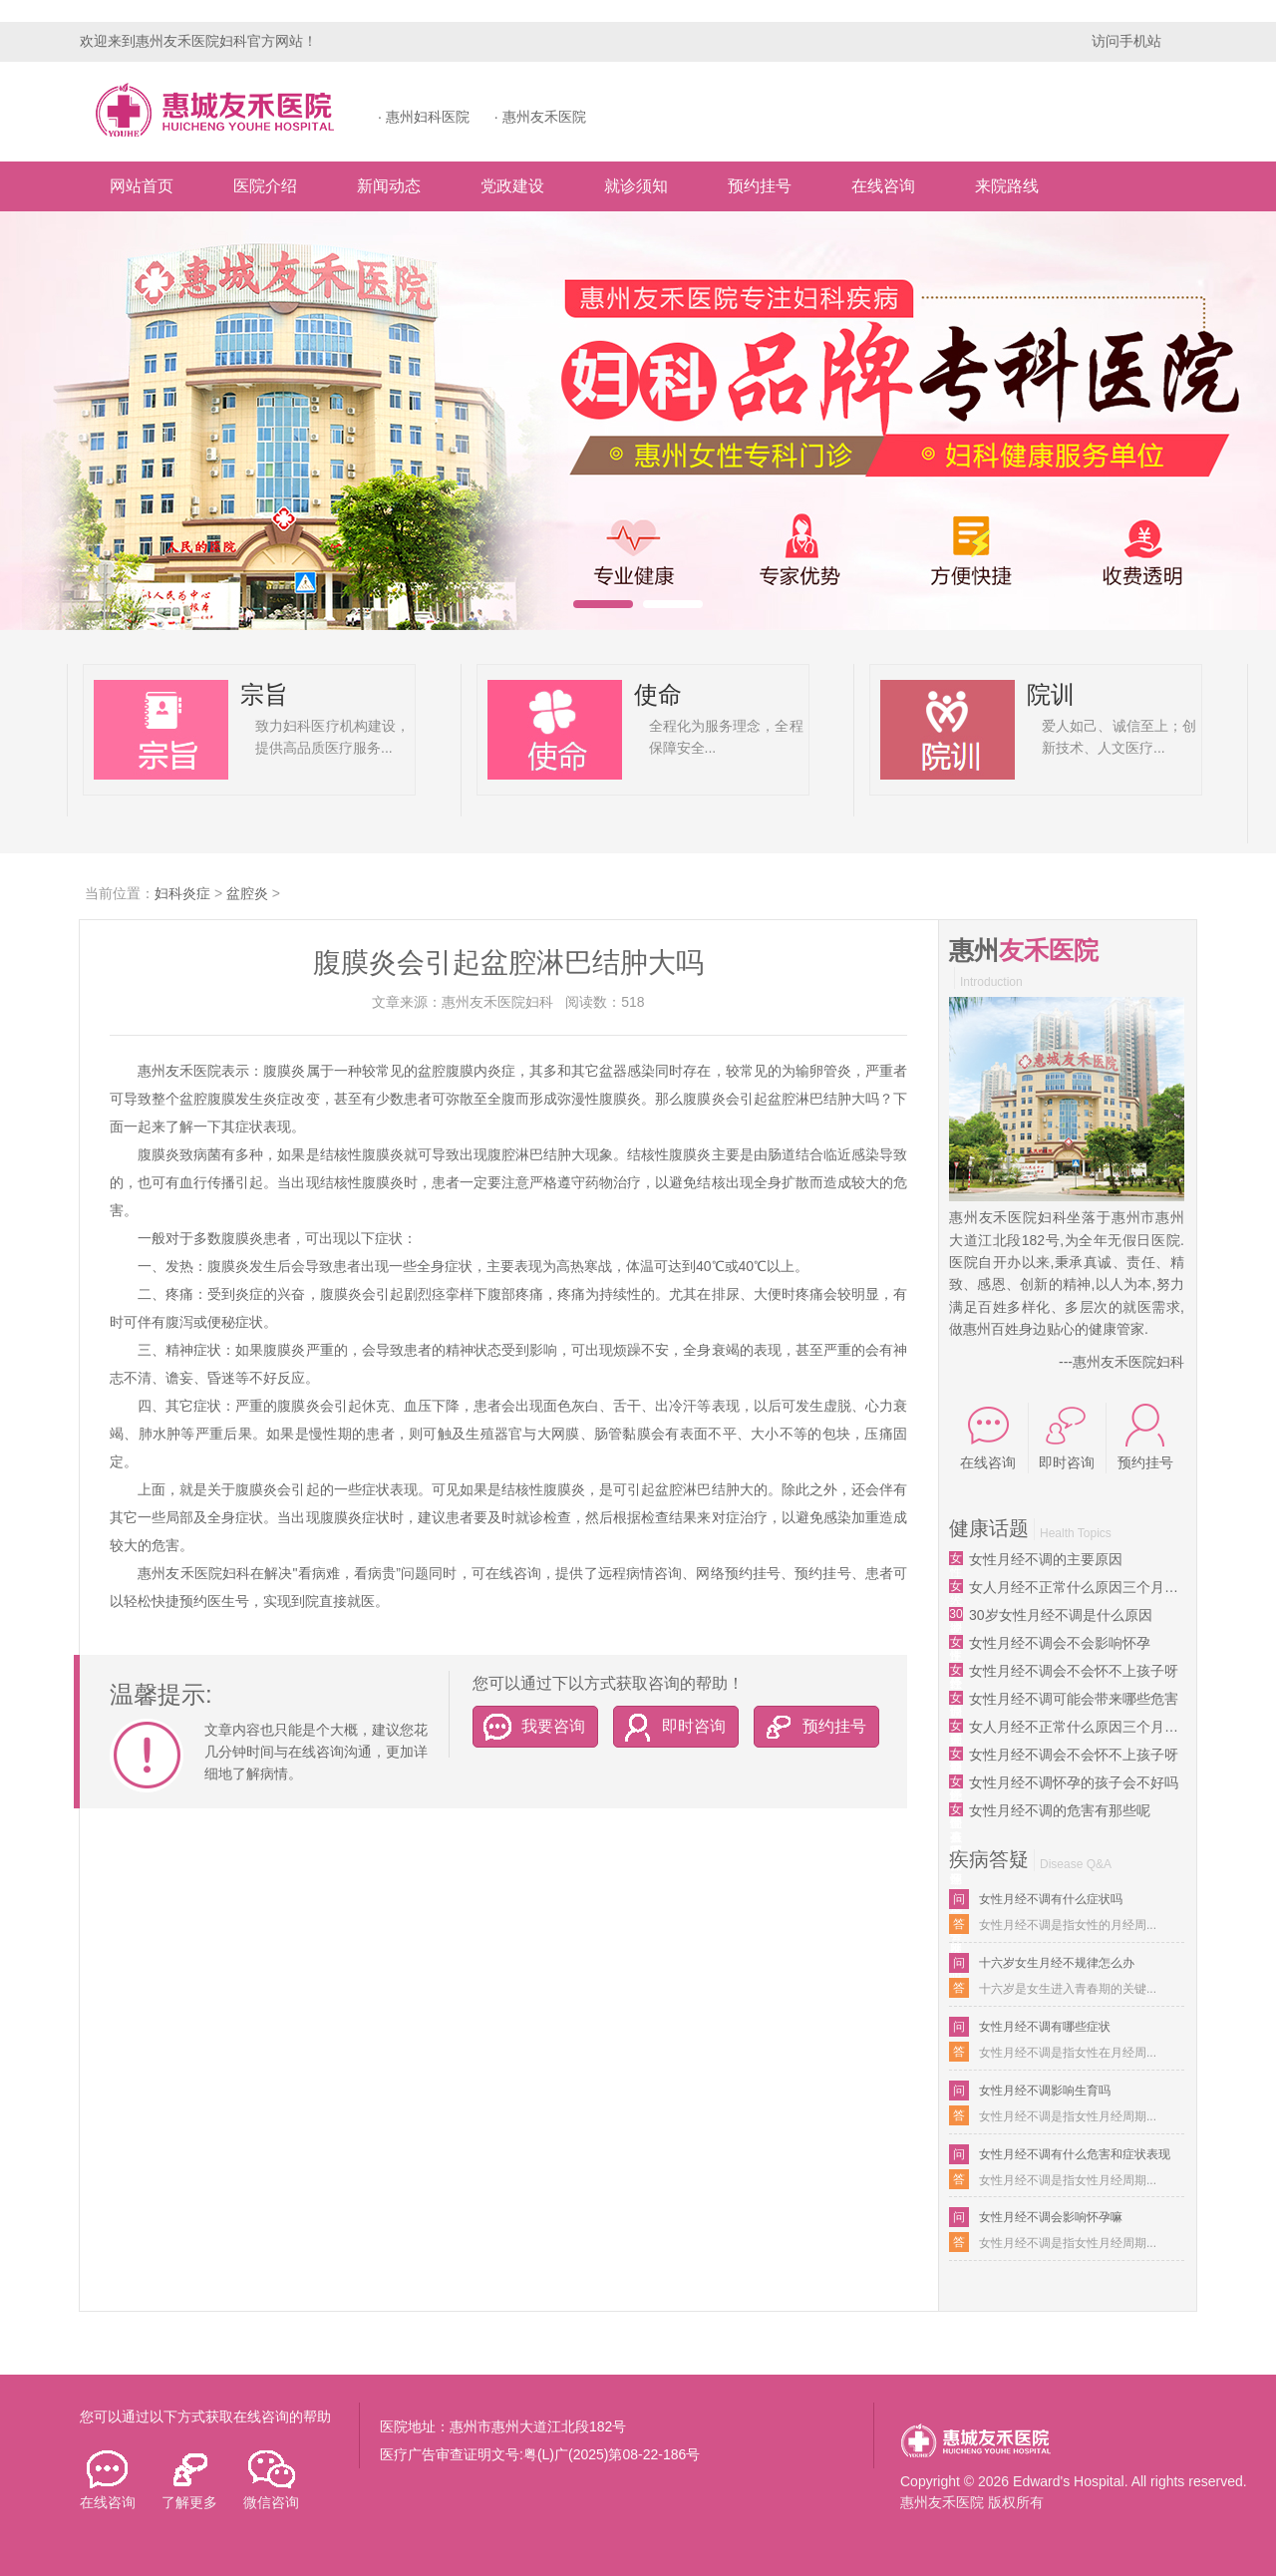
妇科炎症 (182, 893)
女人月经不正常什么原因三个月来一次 (1076, 1587)
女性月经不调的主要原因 (1045, 1559)
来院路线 (1007, 185)
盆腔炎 (247, 893)
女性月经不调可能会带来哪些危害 (1073, 1699)
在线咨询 (883, 185)
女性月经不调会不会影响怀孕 (1059, 1643)
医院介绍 (265, 185)
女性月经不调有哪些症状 (1045, 2027)
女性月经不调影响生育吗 (1045, 2090)
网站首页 (141, 185)
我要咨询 (529, 1726)
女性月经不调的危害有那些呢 (1059, 1810)
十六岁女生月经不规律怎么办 (1056, 1963)
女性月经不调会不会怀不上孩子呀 (1073, 1671)
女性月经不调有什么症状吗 (1050, 1899)
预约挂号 (760, 185)
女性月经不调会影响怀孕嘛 (1050, 2217)
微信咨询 (271, 2480)
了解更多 (189, 2480)
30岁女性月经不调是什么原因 (1060, 1615)
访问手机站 (1126, 41)
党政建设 (512, 185)
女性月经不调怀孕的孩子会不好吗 (1073, 1782)
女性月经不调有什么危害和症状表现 (1074, 2154)
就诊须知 (636, 185)
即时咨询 (670, 1726)
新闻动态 (389, 185)
